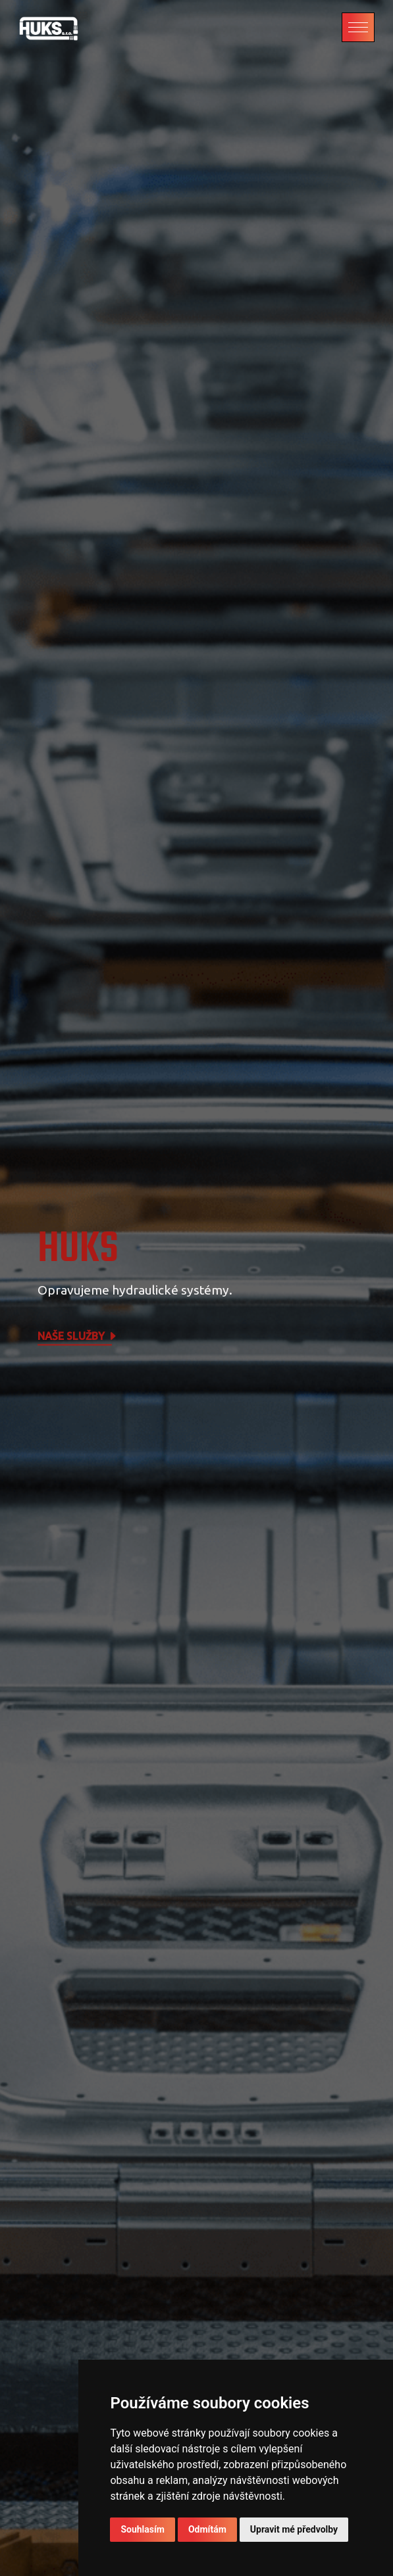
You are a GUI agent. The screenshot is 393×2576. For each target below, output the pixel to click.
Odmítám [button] (207, 2529)
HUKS (78, 1249)
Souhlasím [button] (142, 2529)
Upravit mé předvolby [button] (294, 2529)
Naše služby (78, 1337)
